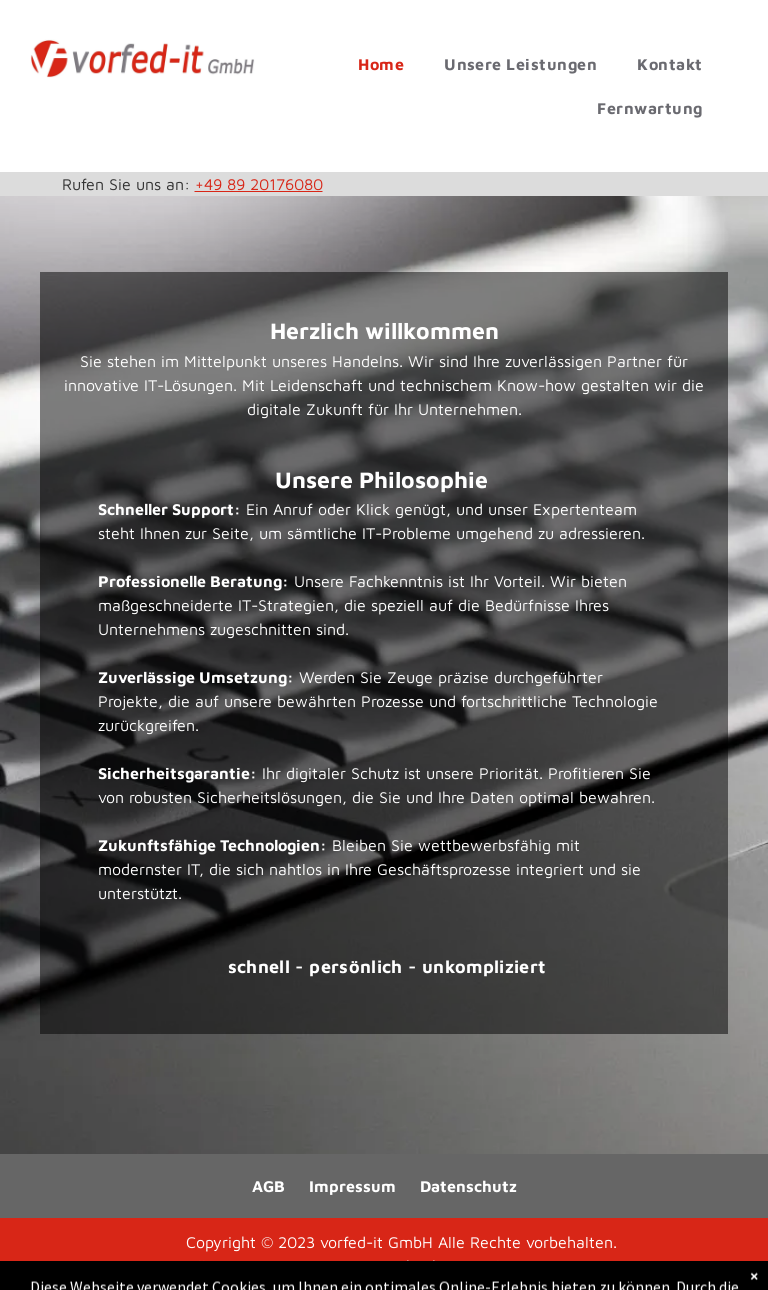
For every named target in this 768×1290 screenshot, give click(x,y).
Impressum (352, 1186)
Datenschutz (468, 1186)
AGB (268, 1186)
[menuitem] (381, 64)
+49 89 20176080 (259, 184)
